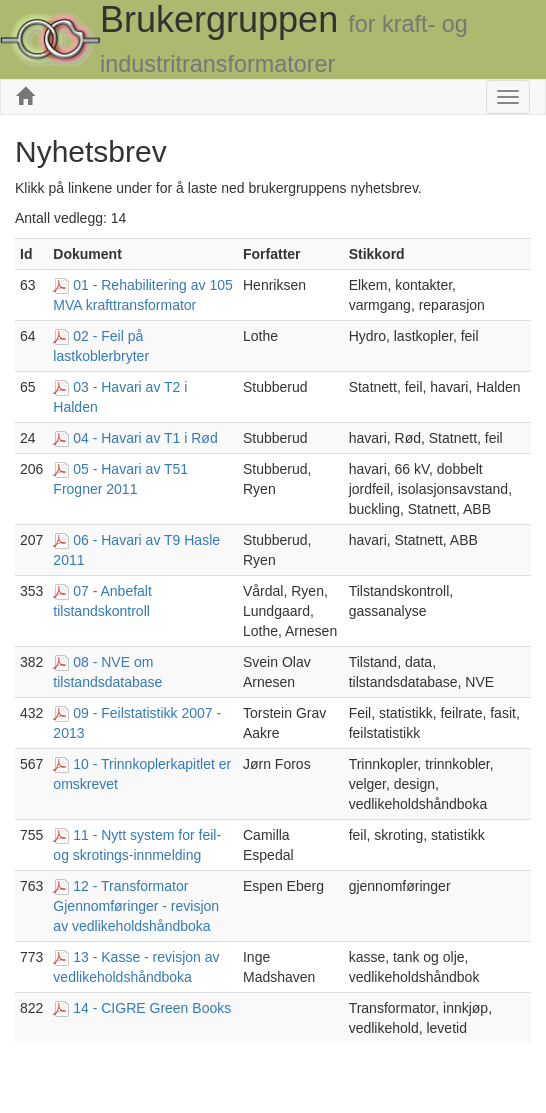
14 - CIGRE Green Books (152, 1008)
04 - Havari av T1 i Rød (145, 438)
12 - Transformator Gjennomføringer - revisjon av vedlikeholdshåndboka (136, 906)
